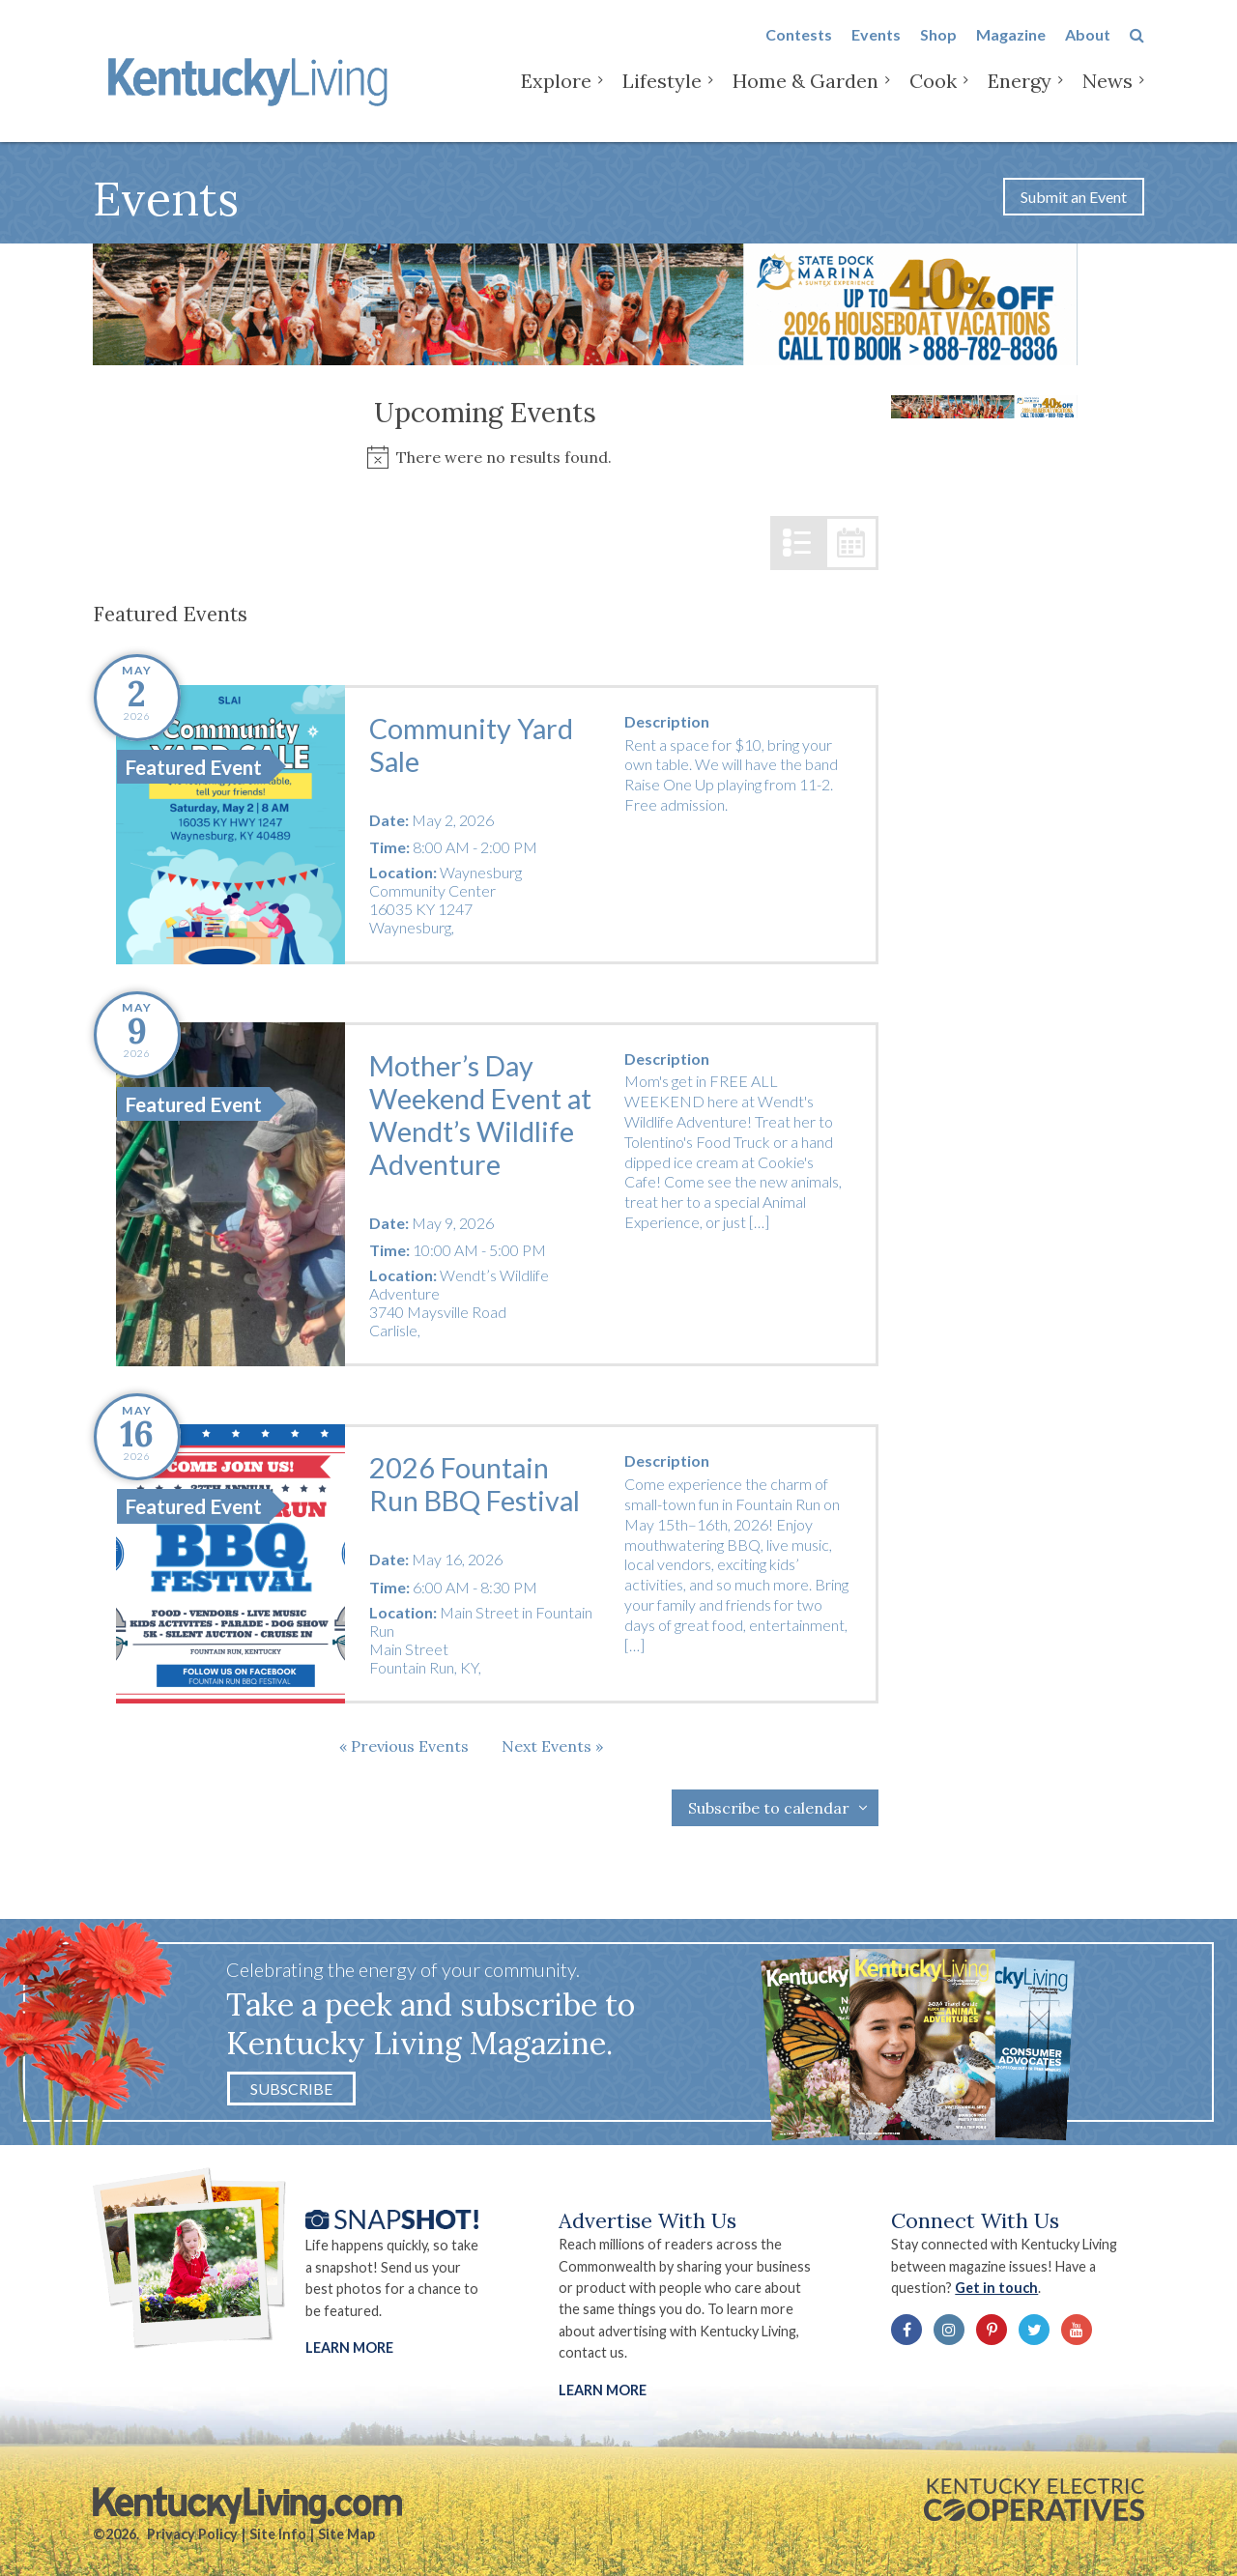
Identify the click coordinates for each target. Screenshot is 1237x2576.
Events (876, 50)
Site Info (277, 2534)
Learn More (349, 2347)
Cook (933, 96)
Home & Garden (805, 96)
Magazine (1011, 50)
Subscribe (291, 2088)
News (1107, 96)
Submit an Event (1074, 196)
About (1087, 50)
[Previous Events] (404, 1746)
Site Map (346, 2534)
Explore (556, 96)
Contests (798, 50)
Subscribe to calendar (768, 1808)
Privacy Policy (192, 2534)
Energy (1019, 96)
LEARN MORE (603, 2390)
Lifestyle (662, 96)
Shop (938, 50)
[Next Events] (552, 1746)
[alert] (485, 457)
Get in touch (996, 2287)
